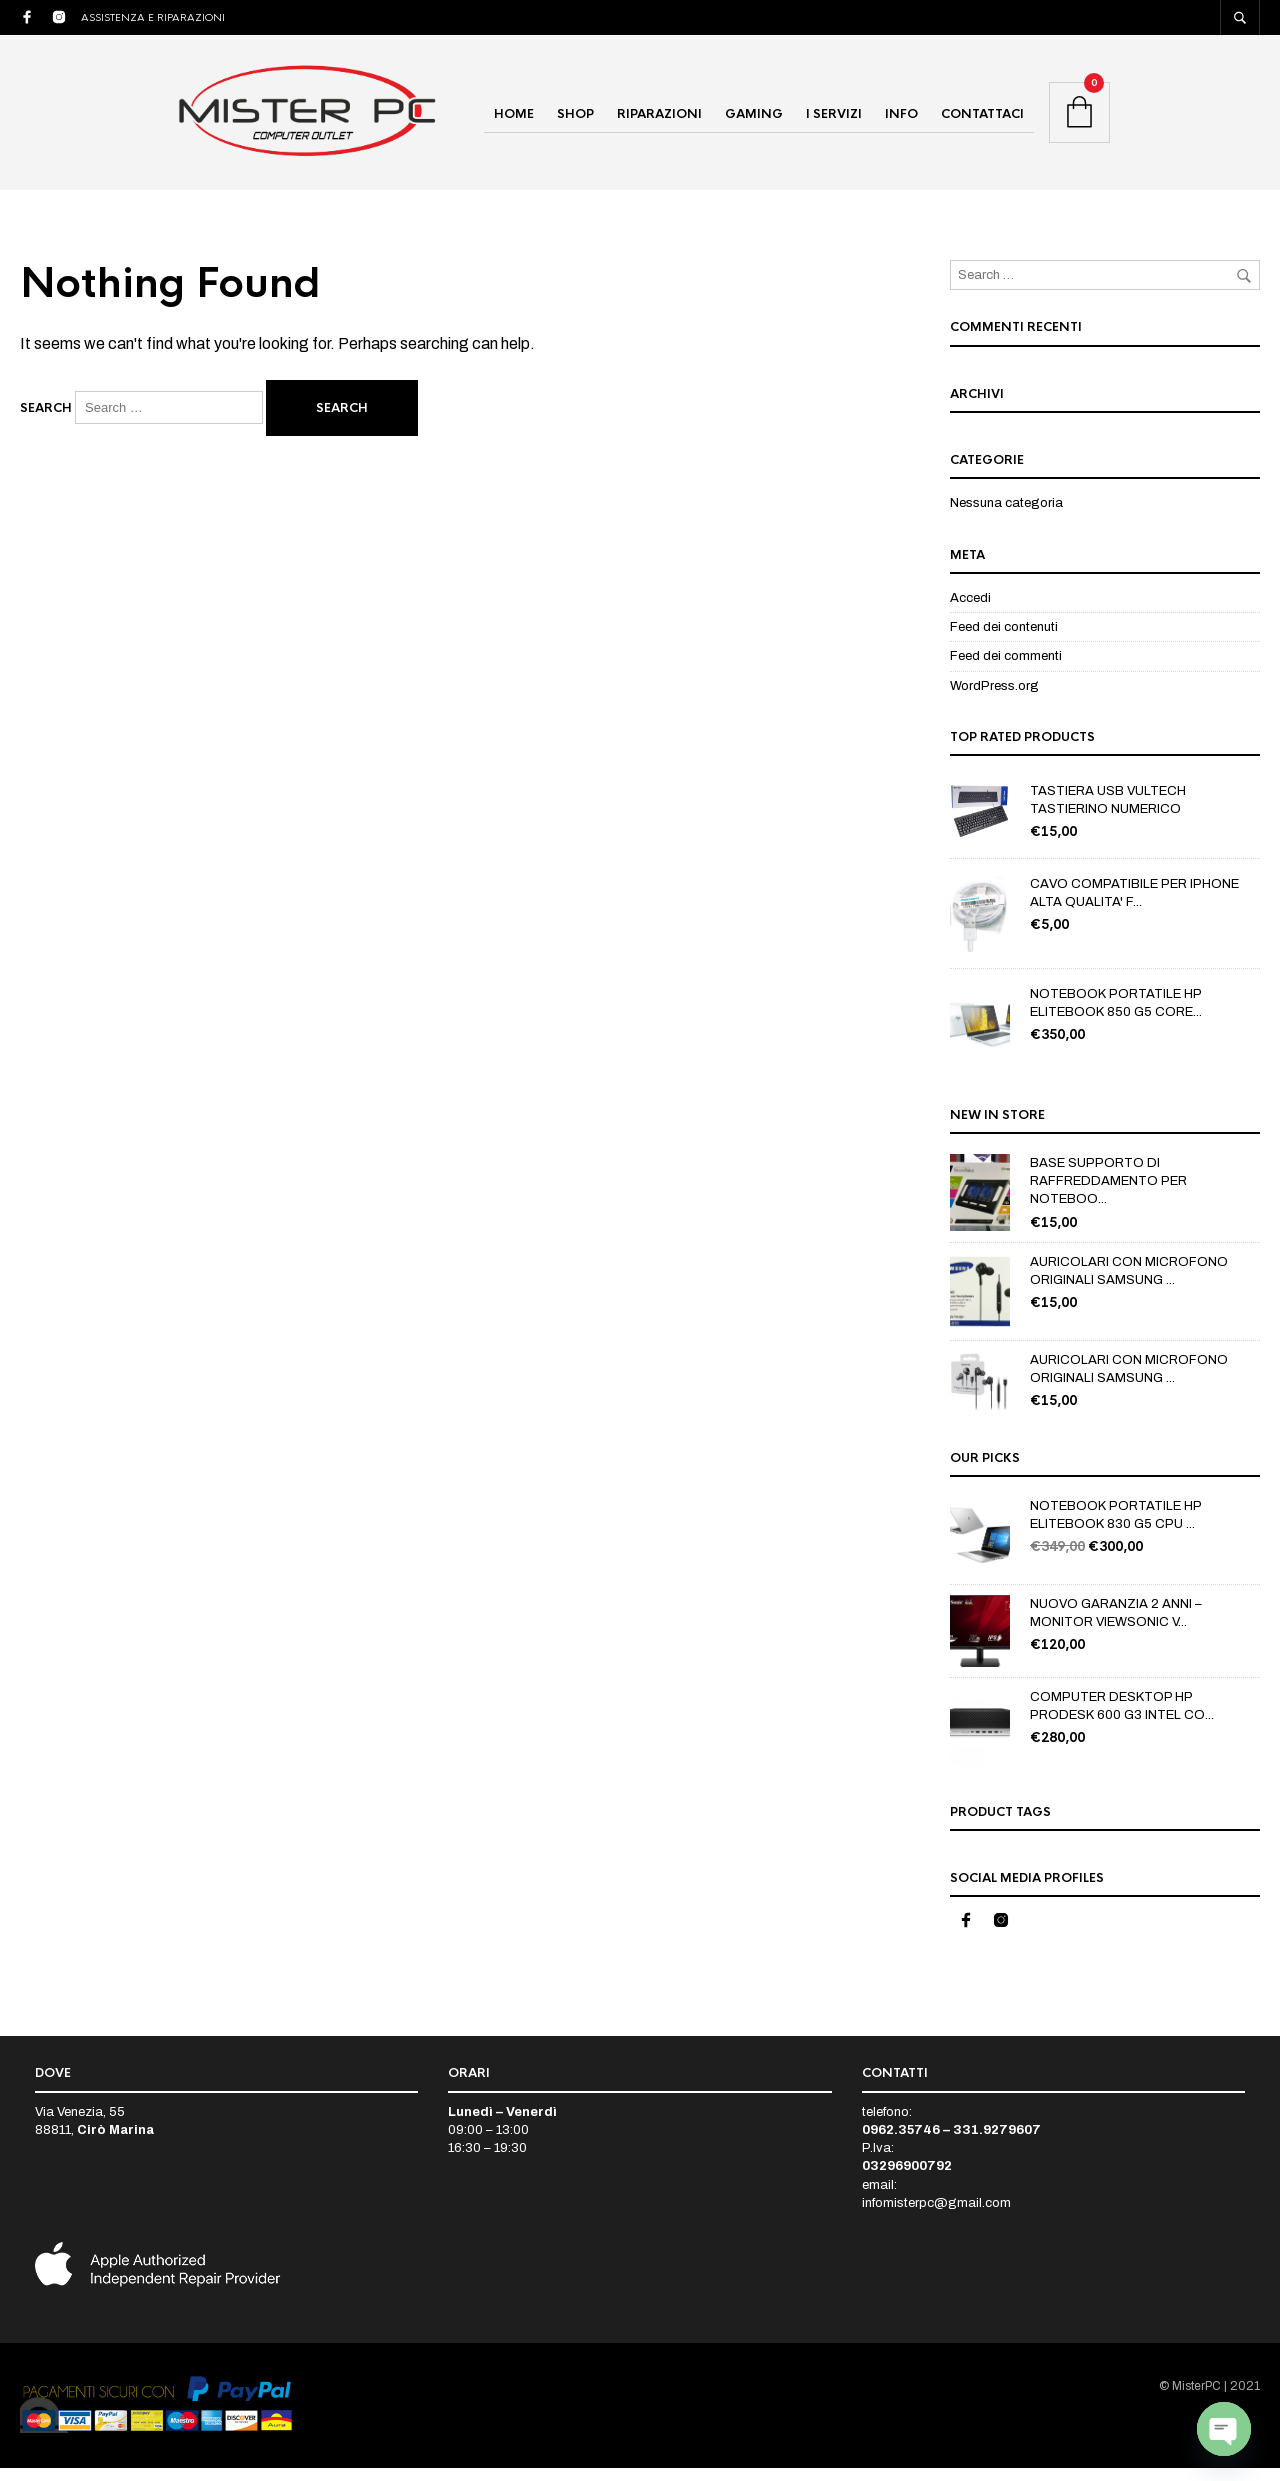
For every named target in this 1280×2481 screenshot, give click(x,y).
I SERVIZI (834, 121)
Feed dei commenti (1006, 670)
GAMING (754, 121)
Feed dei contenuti (1004, 640)
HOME (514, 121)
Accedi (970, 611)
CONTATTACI (982, 121)
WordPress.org (994, 699)
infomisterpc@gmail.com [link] (936, 2216)
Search (46, 422)
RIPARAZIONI (659, 121)
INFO (901, 121)
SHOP (575, 121)
